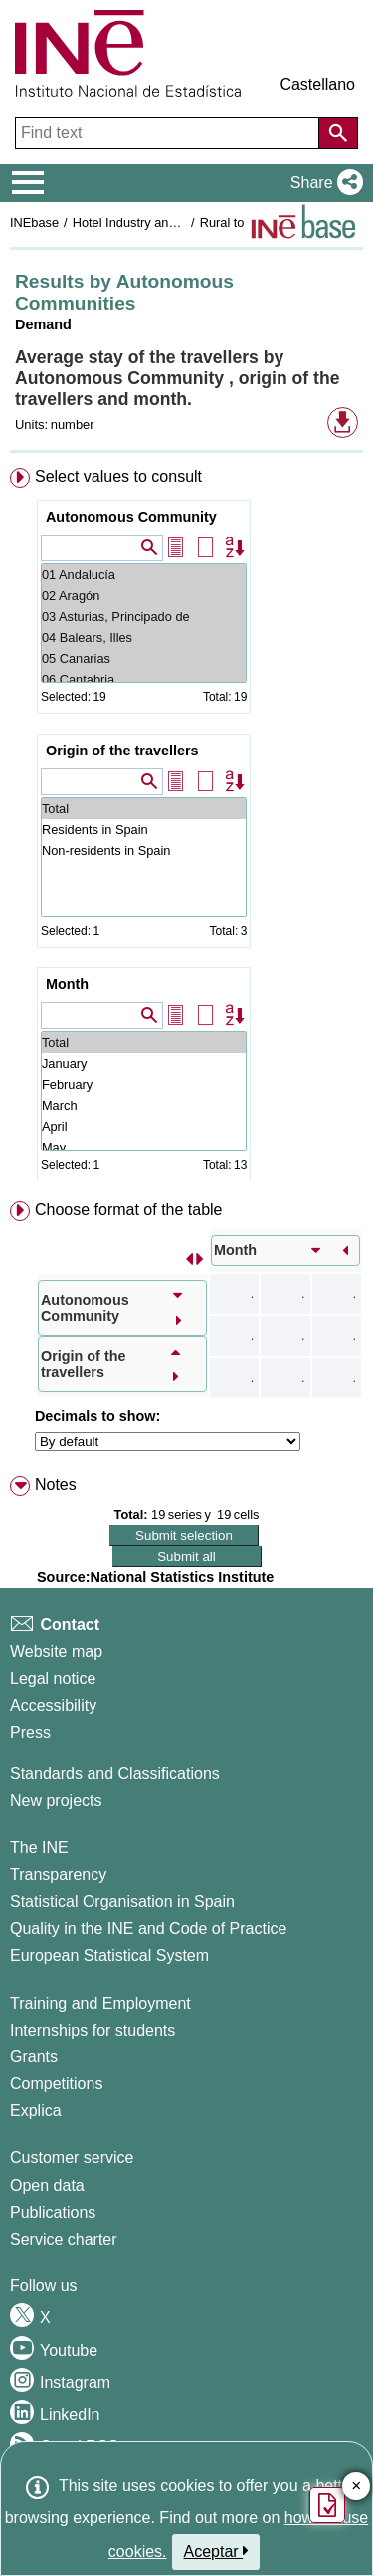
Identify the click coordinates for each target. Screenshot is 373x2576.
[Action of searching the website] (338, 133)
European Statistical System (109, 1955)
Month (67, 984)
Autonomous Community (131, 517)
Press (30, 1732)
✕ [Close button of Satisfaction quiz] (356, 2486)
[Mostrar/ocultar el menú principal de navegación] (28, 183)
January (144, 1063)
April (144, 1126)
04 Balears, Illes (144, 637)
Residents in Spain (144, 829)
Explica (36, 2110)
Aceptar (216, 2551)
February (144, 1084)
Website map (56, 1651)
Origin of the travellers (122, 750)
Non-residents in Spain (144, 850)
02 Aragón (144, 595)
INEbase (34, 222)
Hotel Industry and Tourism (148, 222)
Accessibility (53, 1705)
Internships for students (92, 2030)
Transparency (58, 1874)
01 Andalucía (144, 574)
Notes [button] (56, 1484)
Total (144, 808)
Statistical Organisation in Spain (122, 1901)
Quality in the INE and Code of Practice (148, 1928)
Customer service (71, 2157)
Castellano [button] (317, 84)
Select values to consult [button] (118, 476)
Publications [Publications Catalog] (52, 2212)
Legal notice (52, 1678)
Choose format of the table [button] (129, 1209)
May (144, 1147)
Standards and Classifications (115, 1773)
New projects (55, 1800)
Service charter (63, 2239)
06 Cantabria (144, 679)
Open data (47, 2185)
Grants (34, 2056)
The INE (39, 1847)
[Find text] (169, 133)
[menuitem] (186, 828)
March (144, 1105)
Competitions (56, 2083)
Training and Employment (100, 2003)
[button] (322, 183)
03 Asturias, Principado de (144, 616)
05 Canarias (144, 658)
